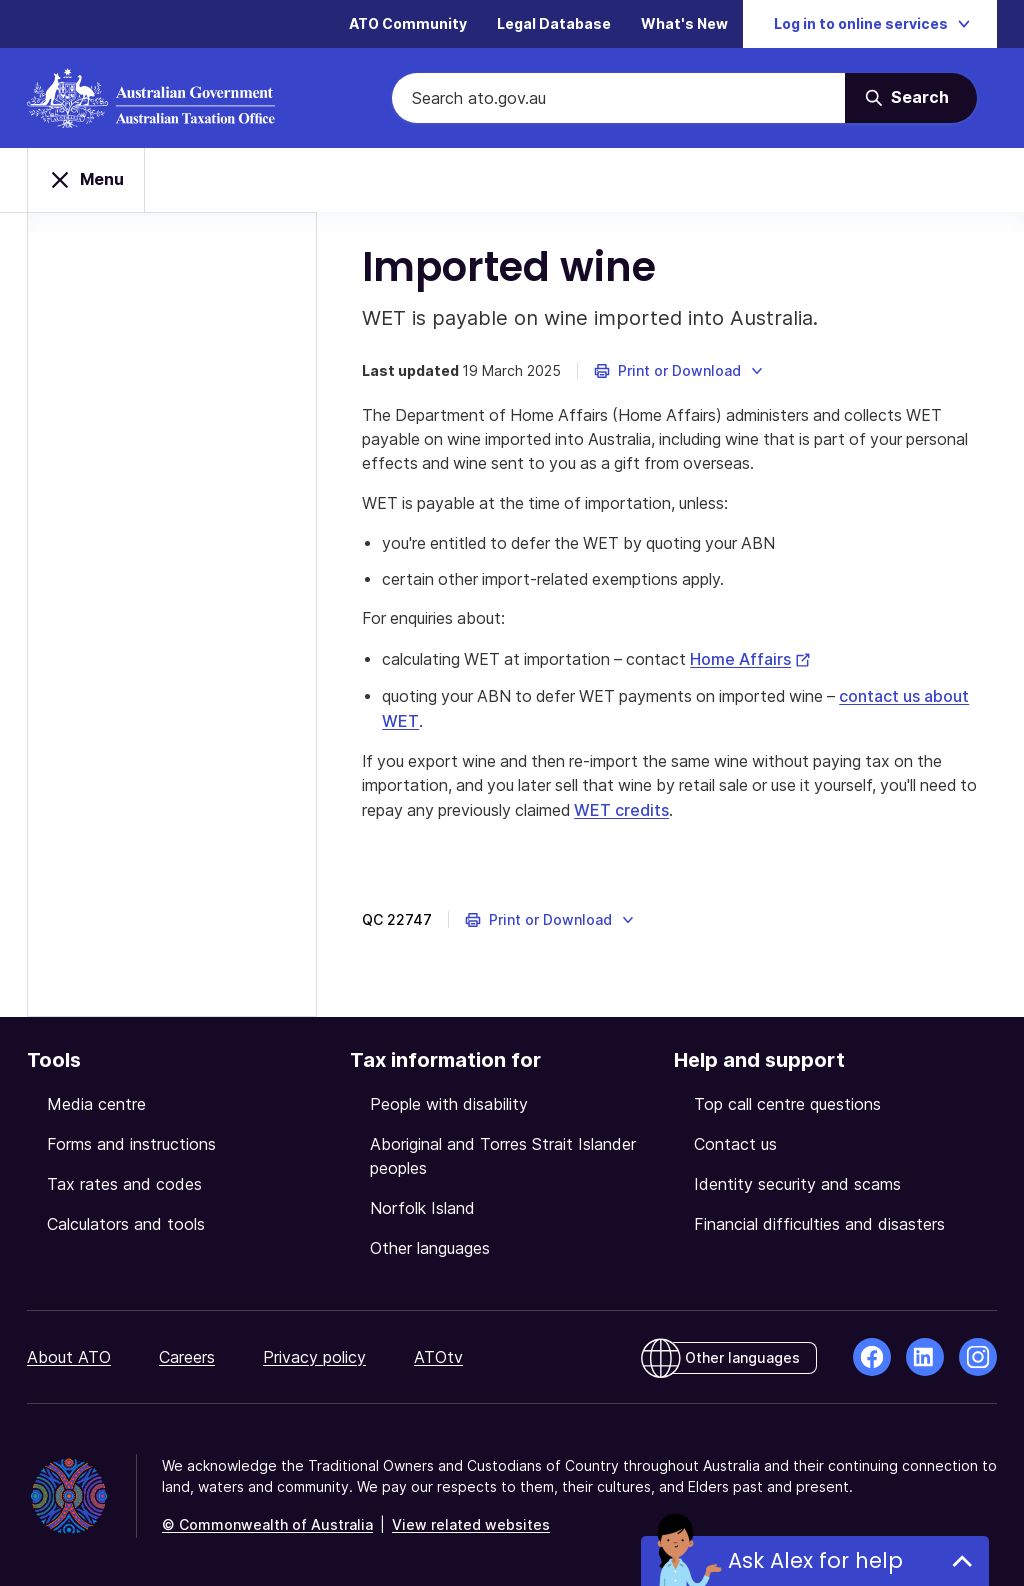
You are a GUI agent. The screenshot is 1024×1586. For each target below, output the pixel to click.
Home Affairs (761, 661)
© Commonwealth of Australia (267, 1522)
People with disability (449, 1102)
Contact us (735, 1142)
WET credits (653, 809)
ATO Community (408, 24)
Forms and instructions (131, 1142)
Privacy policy (314, 1355)
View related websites (471, 1522)
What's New (684, 24)
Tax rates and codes (124, 1182)
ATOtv (438, 1355)
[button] (684, 372)
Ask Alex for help (815, 1560)
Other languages (430, 1246)
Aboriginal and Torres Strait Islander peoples (503, 1154)
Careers (187, 1355)
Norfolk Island (422, 1206)
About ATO (69, 1355)
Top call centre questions (787, 1102)
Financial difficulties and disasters (819, 1222)
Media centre (96, 1102)
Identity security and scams (797, 1182)
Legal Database (554, 24)
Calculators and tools (126, 1222)
